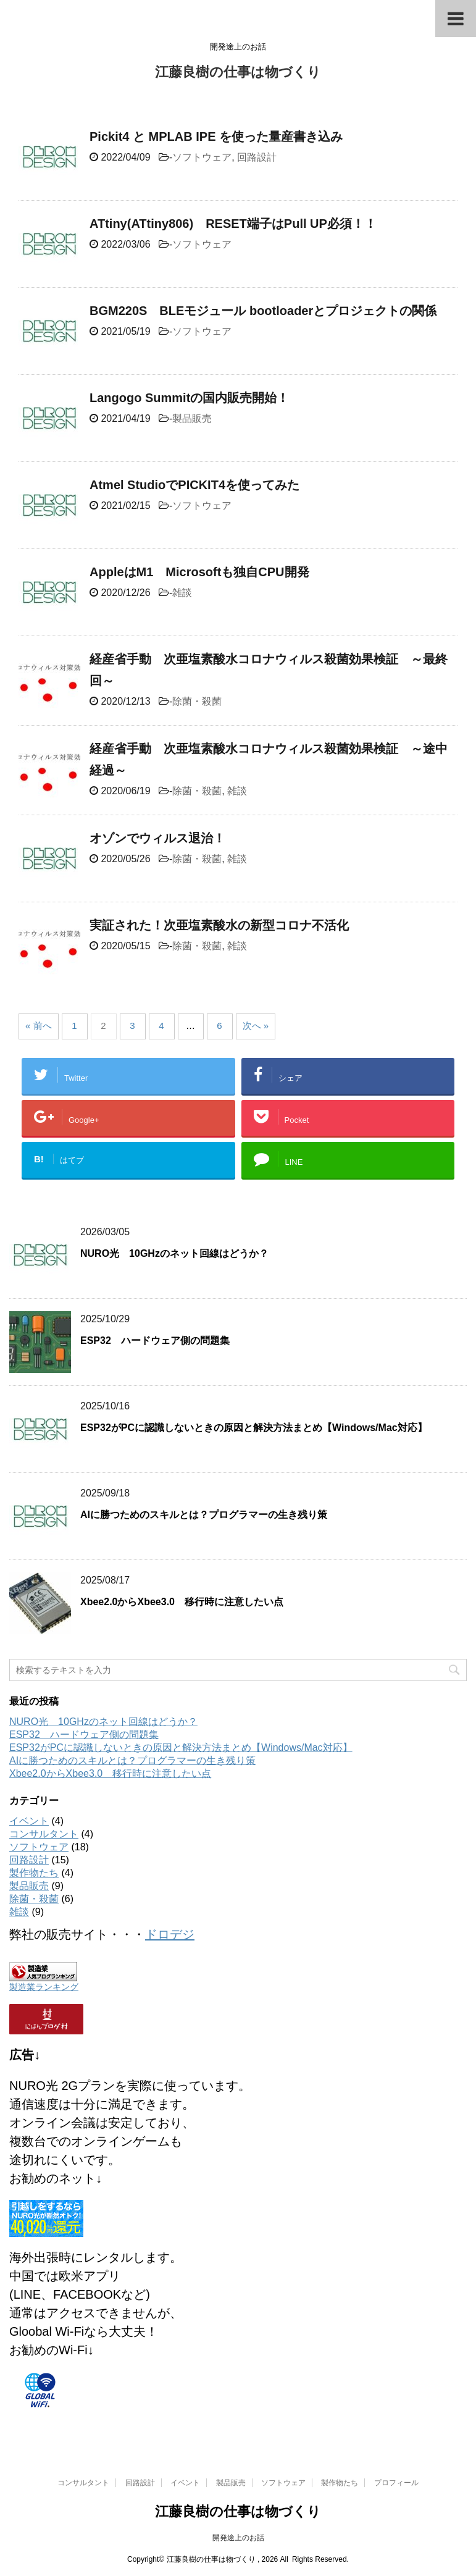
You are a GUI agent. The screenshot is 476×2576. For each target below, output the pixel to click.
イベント (29, 1821)
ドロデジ (169, 1934)
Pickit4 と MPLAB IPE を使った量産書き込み (216, 136)
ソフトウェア (202, 157)
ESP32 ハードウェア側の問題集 (155, 1340)
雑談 (182, 592)
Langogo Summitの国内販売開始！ (189, 398)
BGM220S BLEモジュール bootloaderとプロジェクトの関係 (263, 310)
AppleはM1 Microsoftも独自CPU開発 (199, 572)
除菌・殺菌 (197, 701)
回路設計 (257, 157)
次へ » (256, 1025)
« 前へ (38, 1025)
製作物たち (34, 1873)
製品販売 (192, 418)
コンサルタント (43, 1834)
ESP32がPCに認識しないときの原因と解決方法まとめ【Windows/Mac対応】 (253, 1427)
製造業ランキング (43, 1987)
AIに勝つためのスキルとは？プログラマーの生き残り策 (203, 1514)
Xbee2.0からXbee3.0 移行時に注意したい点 (181, 1601)
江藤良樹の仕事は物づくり (238, 73)
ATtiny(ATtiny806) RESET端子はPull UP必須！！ (233, 223)
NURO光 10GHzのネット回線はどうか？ (174, 1253)
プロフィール (396, 2482)
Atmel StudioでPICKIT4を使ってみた (194, 485)
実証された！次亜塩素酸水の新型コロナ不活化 (219, 925)
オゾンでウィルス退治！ (157, 838)
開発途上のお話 (238, 2537)
